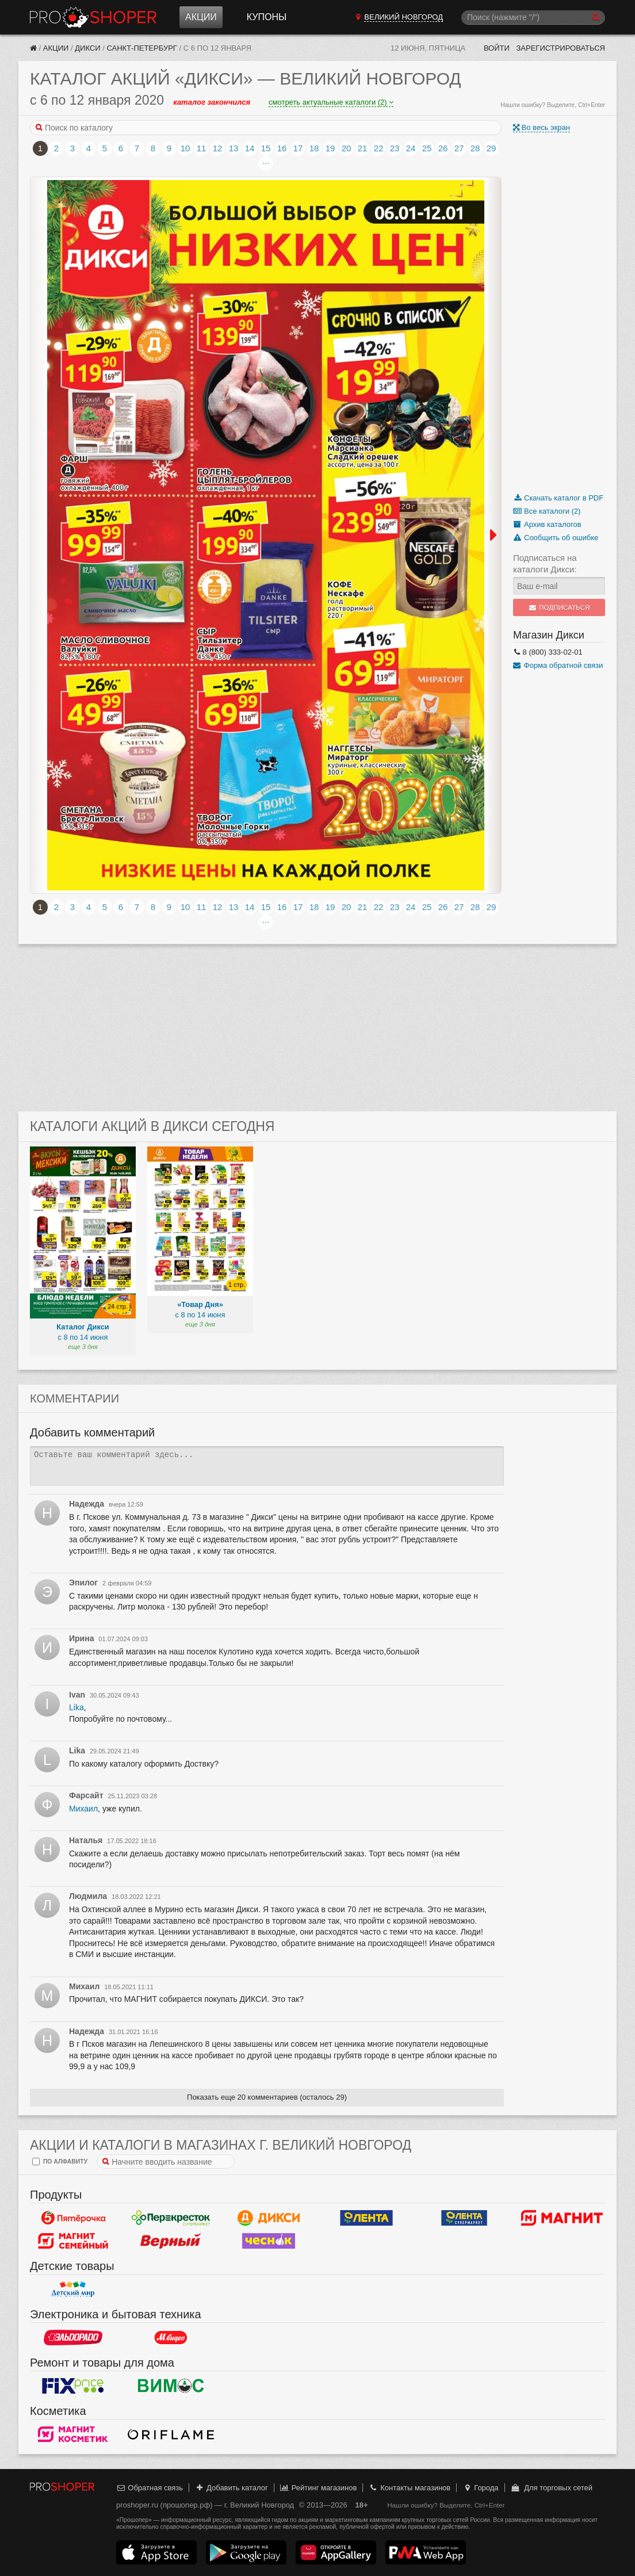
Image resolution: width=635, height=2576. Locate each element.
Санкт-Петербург (141, 48)
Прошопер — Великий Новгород (93, 17)
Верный (171, 2240)
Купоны (266, 17)
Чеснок (268, 2240)
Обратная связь (149, 2487)
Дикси (87, 48)
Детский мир (73, 2288)
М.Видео (171, 2337)
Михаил (83, 1808)
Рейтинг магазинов (318, 2487)
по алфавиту (59, 2161)
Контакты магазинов (409, 2487)
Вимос (171, 2385)
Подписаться (559, 607)
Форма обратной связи (558, 665)
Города (480, 2487)
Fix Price (73, 2385)
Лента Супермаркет (464, 2217)
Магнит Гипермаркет (73, 2240)
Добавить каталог (231, 2487)
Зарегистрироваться (560, 48)
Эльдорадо (73, 2337)
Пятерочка (73, 2217)
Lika (76, 1707)
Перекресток (171, 2217)
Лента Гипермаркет (366, 2217)
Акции (201, 17)
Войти (497, 48)
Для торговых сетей (551, 2487)
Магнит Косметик (73, 2433)
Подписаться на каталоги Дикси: (545, 563)
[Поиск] (533, 17)
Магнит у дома (562, 2217)
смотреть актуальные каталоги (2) (331, 102)
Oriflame (171, 2433)
